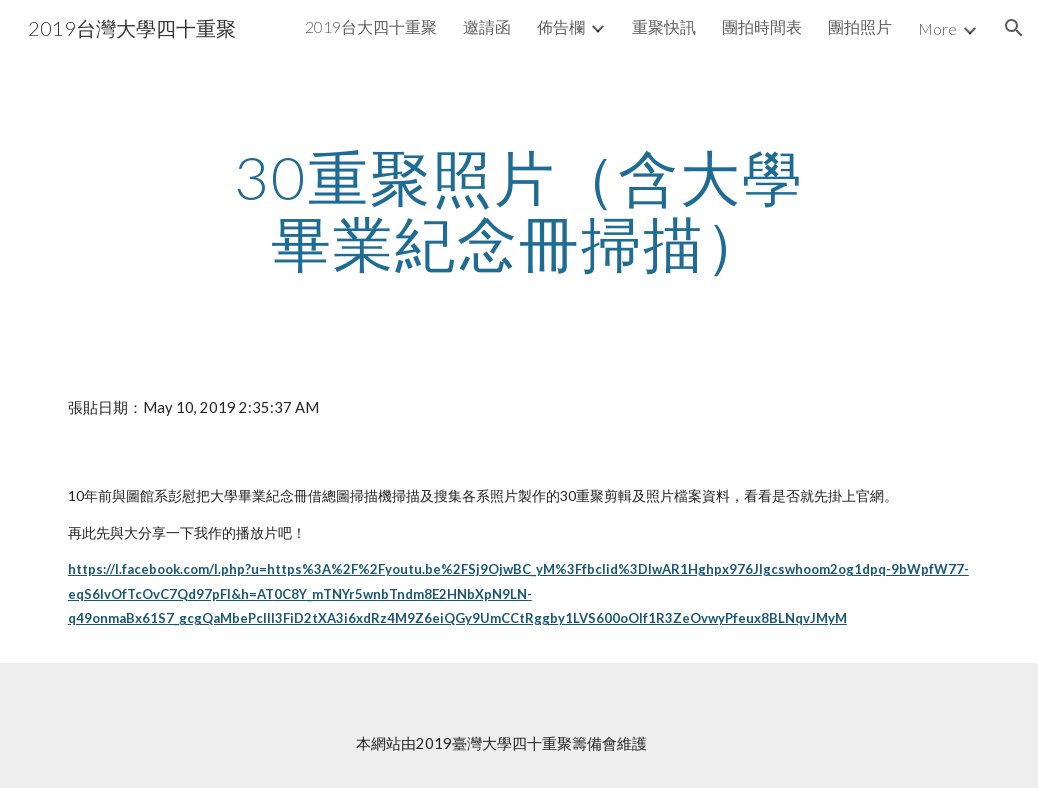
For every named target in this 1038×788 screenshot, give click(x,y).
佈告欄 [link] (561, 26)
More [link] (937, 28)
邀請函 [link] (487, 26)
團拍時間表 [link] (762, 26)
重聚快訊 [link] (664, 26)
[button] (1014, 28)
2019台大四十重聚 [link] (371, 26)
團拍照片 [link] (860, 26)
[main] (519, 210)
